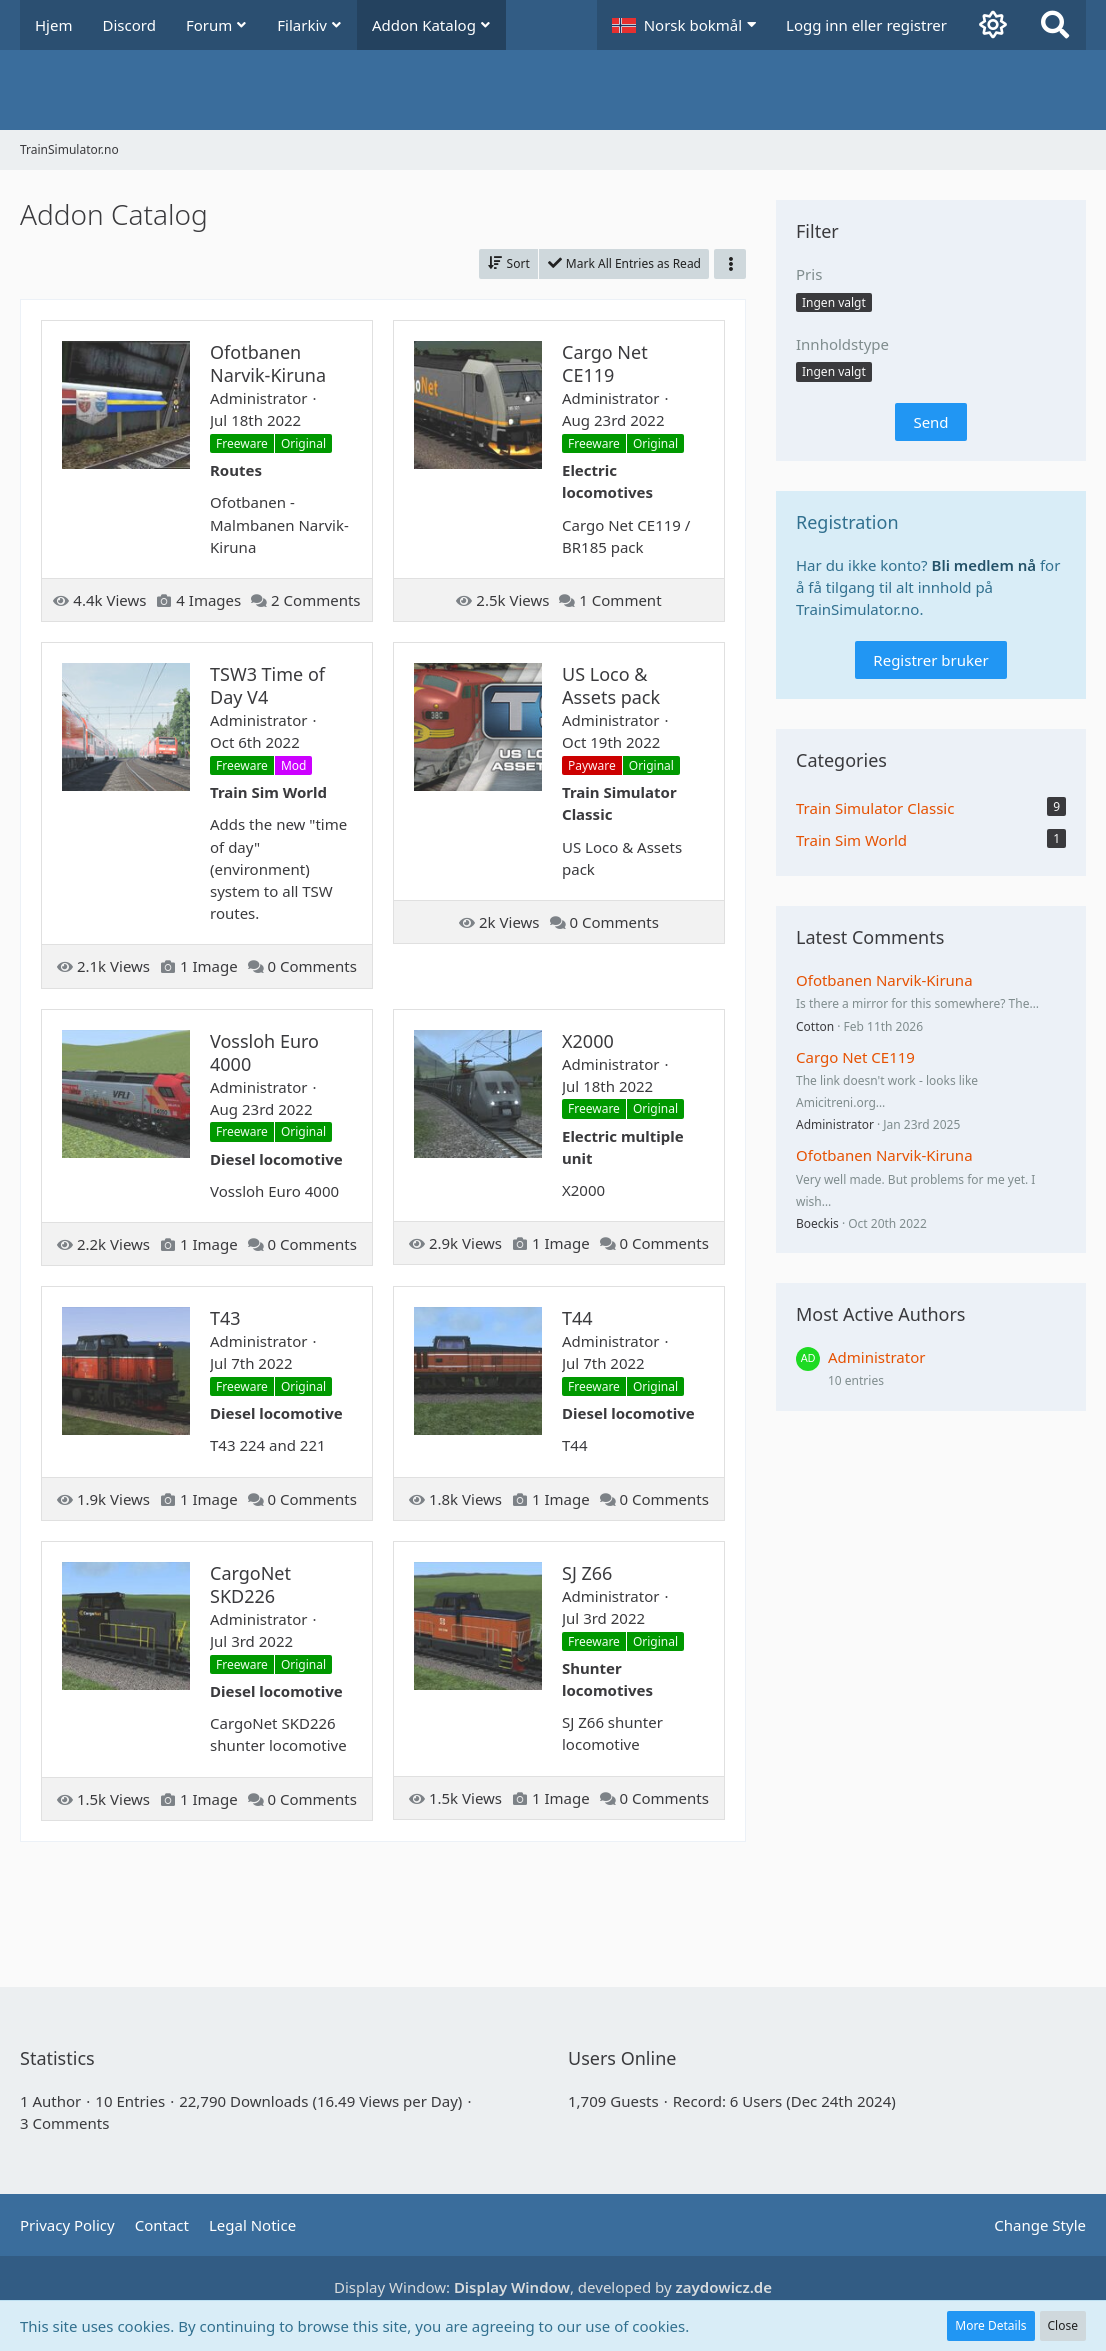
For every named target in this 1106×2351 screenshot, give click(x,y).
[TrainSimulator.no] (553, 90)
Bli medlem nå (984, 565)
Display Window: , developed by (553, 2287)
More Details (990, 2325)
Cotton (815, 1026)
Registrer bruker (930, 660)
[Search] (1055, 25)
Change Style (1040, 2225)
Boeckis (817, 1223)
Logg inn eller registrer (866, 25)
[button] (684, 25)
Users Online (622, 2058)
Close (1063, 2325)
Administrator (835, 1124)
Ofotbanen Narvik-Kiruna (884, 980)
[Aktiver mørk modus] (993, 25)
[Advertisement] (384, 1907)
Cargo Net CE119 (855, 1057)
